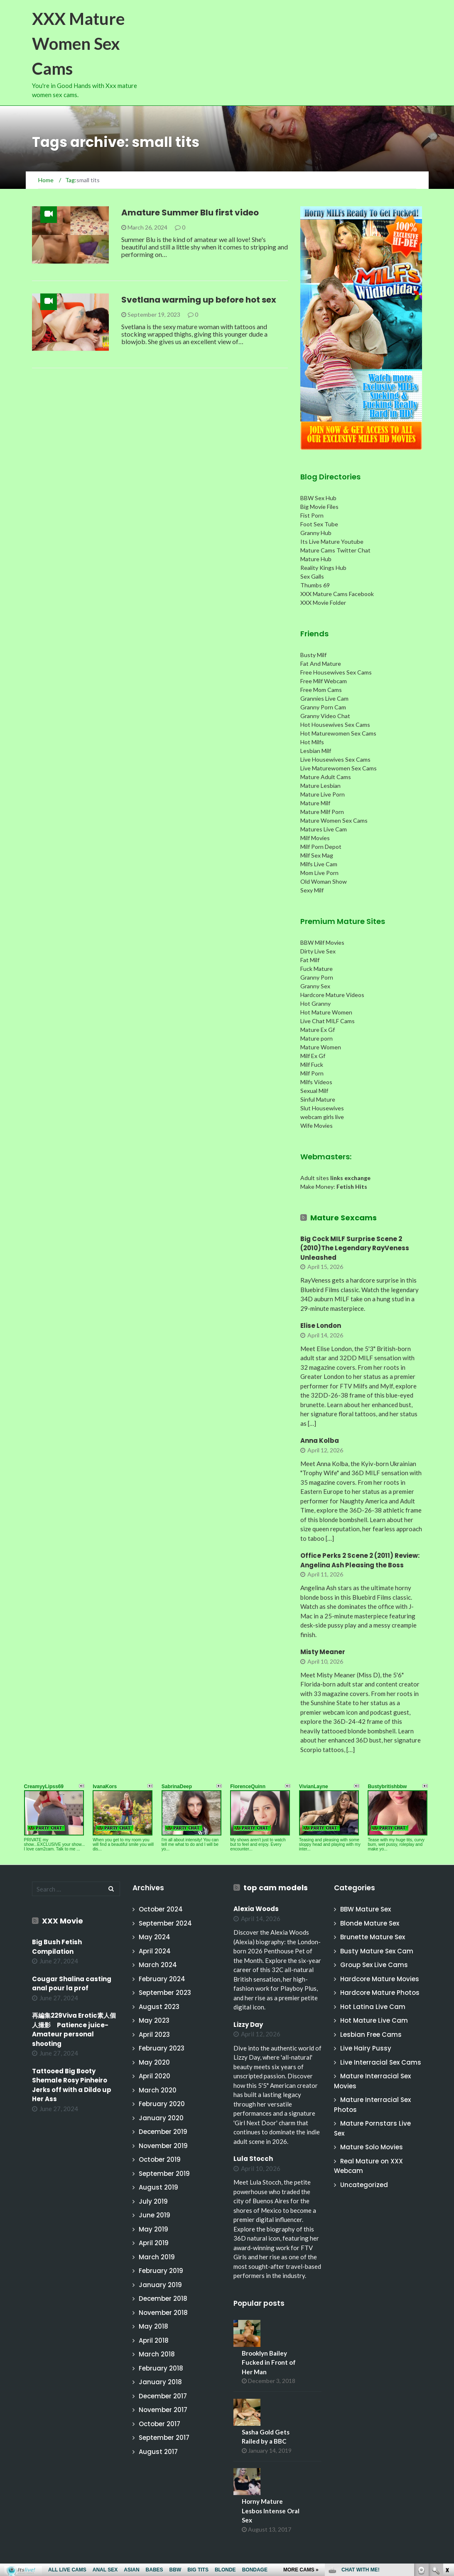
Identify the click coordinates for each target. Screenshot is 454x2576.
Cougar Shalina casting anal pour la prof (71, 1984)
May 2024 (154, 1937)
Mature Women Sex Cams (334, 820)
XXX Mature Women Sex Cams (78, 43)
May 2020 (154, 2062)
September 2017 (164, 2437)
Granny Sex (315, 986)
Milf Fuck (311, 1064)
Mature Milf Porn (322, 811)
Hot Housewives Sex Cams (335, 724)
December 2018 (163, 2298)
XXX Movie (62, 1921)
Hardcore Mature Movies (379, 1979)
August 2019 (158, 2187)
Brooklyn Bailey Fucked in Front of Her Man (269, 2362)
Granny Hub (315, 532)
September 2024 (165, 1923)
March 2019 (157, 2257)
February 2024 (162, 1979)
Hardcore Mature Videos (332, 994)
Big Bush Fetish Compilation (57, 1947)
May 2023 (154, 2020)
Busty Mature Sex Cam (376, 1951)
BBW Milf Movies (322, 942)
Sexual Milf (314, 1090)
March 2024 (158, 1964)
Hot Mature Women (326, 1012)
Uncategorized (364, 2184)
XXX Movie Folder (323, 602)
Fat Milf (309, 959)
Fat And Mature (320, 663)
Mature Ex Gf (317, 1029)
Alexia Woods (256, 1908)
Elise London (320, 1325)
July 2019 (153, 2201)
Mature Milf (315, 803)
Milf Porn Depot (320, 846)
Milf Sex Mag (316, 855)
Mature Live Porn (322, 794)
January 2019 (160, 2284)
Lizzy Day (248, 2024)
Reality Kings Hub (323, 567)
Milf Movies (315, 837)
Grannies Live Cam (324, 698)
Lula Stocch (253, 2158)
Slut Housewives (322, 1108)
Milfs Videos (316, 1081)
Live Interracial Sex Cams (380, 2062)
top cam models (275, 1887)
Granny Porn (316, 977)
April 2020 (154, 2076)
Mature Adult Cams (325, 776)
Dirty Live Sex (318, 951)
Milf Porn (312, 1073)
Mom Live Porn (319, 872)
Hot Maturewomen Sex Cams (338, 733)
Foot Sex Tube (319, 524)
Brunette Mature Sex (372, 1937)
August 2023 (159, 2006)
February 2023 (161, 2048)
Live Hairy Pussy (365, 2048)
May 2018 (153, 2326)
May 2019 (153, 2229)
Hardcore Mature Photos (380, 1992)
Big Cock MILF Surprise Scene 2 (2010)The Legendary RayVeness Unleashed (354, 1248)
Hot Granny (315, 1003)
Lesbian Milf (315, 750)
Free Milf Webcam (323, 680)
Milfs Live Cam (318, 864)
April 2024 (155, 1951)
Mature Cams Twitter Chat (335, 550)
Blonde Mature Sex (369, 1923)
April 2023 (154, 2034)
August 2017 (158, 2451)
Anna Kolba (319, 1440)
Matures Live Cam (323, 829)
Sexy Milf (312, 890)
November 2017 (163, 2409)
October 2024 (161, 1909)
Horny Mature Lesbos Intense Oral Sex (270, 2511)
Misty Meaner (322, 1651)
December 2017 (163, 2396)
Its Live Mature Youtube (331, 541)
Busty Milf (313, 654)
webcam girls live (322, 1116)
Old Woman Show (323, 881)
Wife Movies (316, 1125)
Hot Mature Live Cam (374, 2020)
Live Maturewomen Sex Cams (338, 768)
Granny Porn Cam (323, 707)
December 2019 (163, 2131)
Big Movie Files (319, 506)
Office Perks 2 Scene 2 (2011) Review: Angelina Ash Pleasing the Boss (360, 1560)
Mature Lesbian (320, 785)
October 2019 (160, 2159)
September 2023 (165, 1992)
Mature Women (320, 1047)
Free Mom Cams (321, 689)
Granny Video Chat (325, 715)
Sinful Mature (317, 1099)
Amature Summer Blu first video (190, 212)
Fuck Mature (316, 968)
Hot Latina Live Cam (372, 2006)
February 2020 (162, 2103)
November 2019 (163, 2145)
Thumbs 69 (315, 585)
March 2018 (157, 2354)
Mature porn (316, 1038)
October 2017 (159, 2424)
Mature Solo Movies (371, 2147)
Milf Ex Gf (312, 1055)
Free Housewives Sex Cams (336, 672)
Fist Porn (312, 515)
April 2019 (154, 2243)
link (447, 2446)
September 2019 (164, 2173)
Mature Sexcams (343, 1217)
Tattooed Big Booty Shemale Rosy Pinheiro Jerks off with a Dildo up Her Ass (71, 2085)
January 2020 (161, 2118)
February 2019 (161, 2270)
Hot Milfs (312, 741)
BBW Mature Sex (365, 1909)
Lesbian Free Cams (371, 2034)
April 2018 (154, 2340)
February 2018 (161, 2368)
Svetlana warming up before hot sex (198, 300)
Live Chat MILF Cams (327, 1020)
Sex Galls (312, 576)
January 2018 (160, 2382)
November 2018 (163, 2312)
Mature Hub (315, 558)
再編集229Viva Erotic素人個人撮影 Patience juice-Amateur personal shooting (74, 2029)
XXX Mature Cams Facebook (337, 593)
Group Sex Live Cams (374, 1964)
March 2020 (158, 2090)
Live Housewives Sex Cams (335, 759)
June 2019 (154, 2215)
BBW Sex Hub (318, 497)
